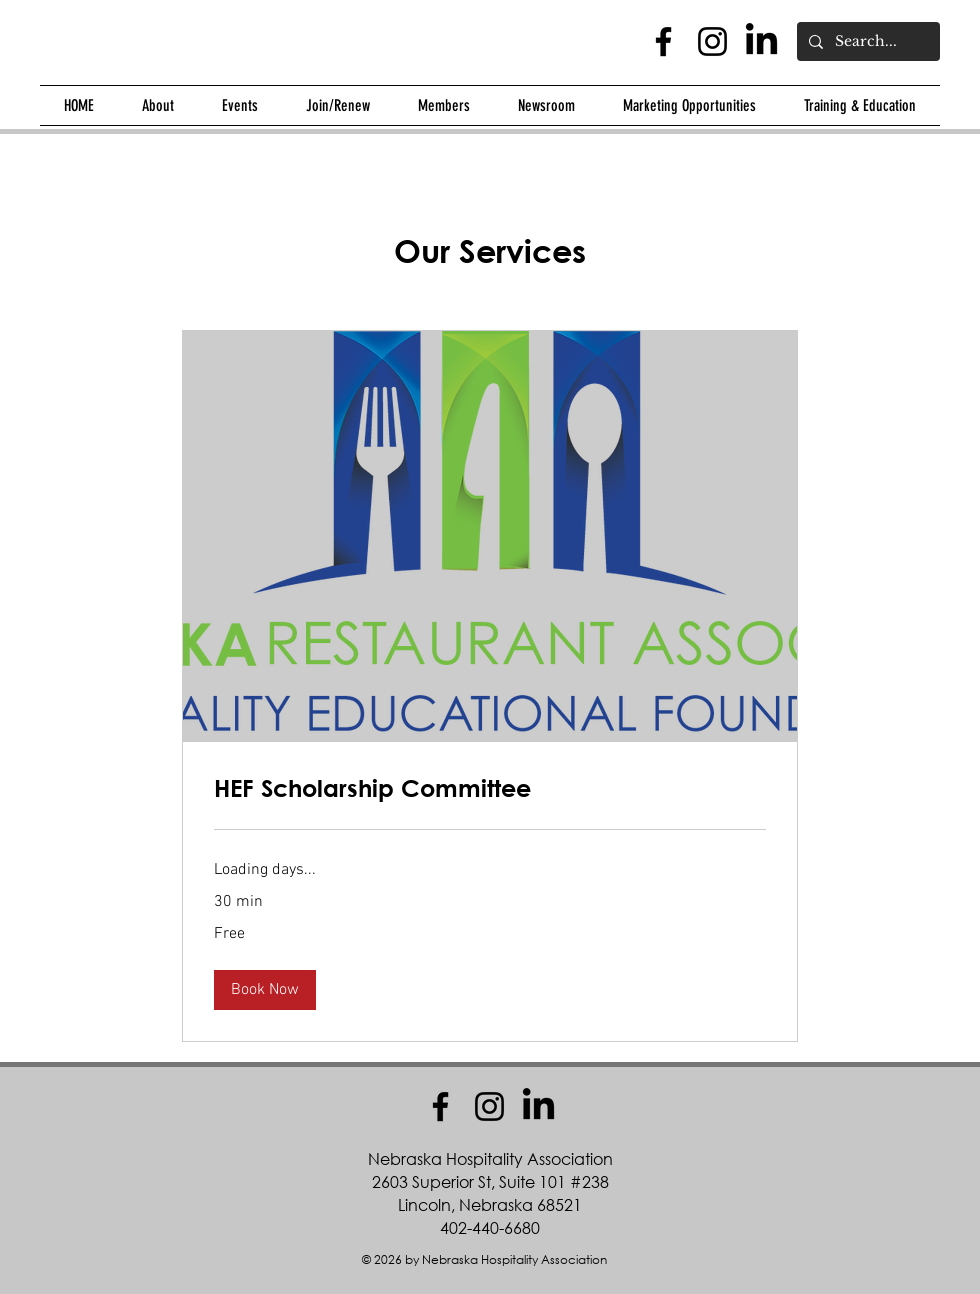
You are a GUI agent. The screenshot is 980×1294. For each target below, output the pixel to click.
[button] (158, 105)
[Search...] (866, 41)
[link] (490, 789)
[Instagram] (712, 41)
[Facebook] (663, 41)
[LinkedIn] (761, 41)
